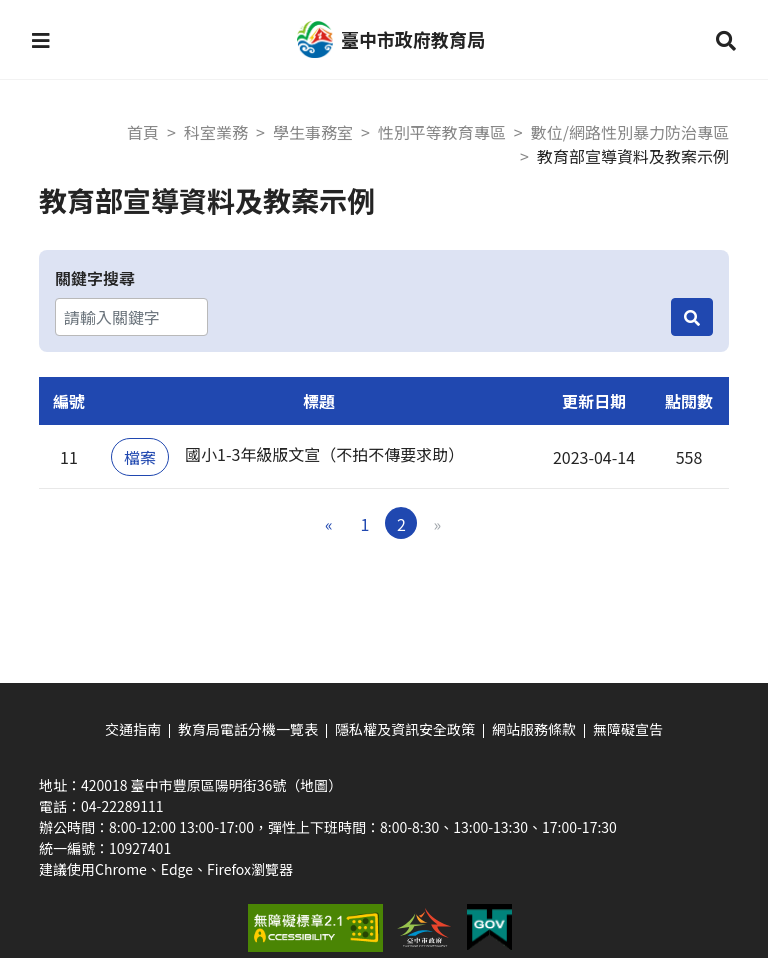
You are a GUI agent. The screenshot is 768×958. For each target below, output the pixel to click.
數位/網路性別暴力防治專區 (630, 132)
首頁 (143, 132)
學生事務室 (313, 132)
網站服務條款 (534, 729)
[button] (41, 40)
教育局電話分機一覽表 (248, 729)
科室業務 (216, 132)
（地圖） (314, 785)
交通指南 (133, 729)
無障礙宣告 (628, 729)
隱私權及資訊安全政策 (405, 729)
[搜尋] (692, 317)
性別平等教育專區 (442, 132)
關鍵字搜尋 (95, 278)
